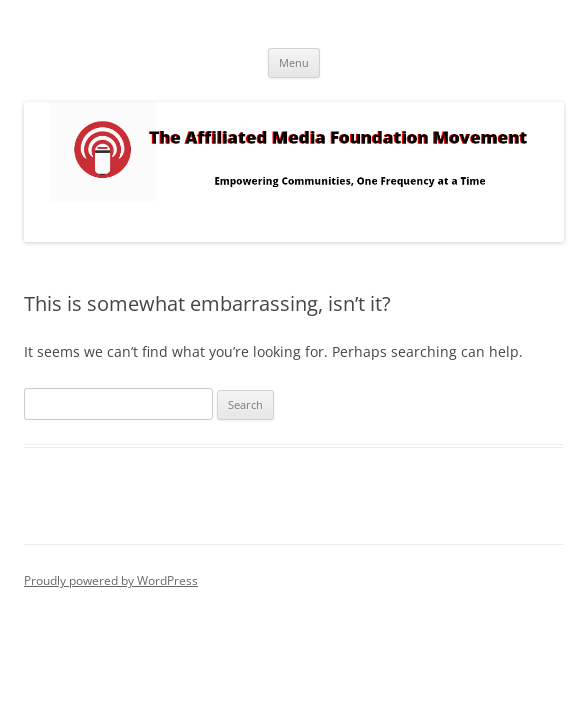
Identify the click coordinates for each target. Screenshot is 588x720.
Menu (294, 62)
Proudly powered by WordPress (111, 580)
